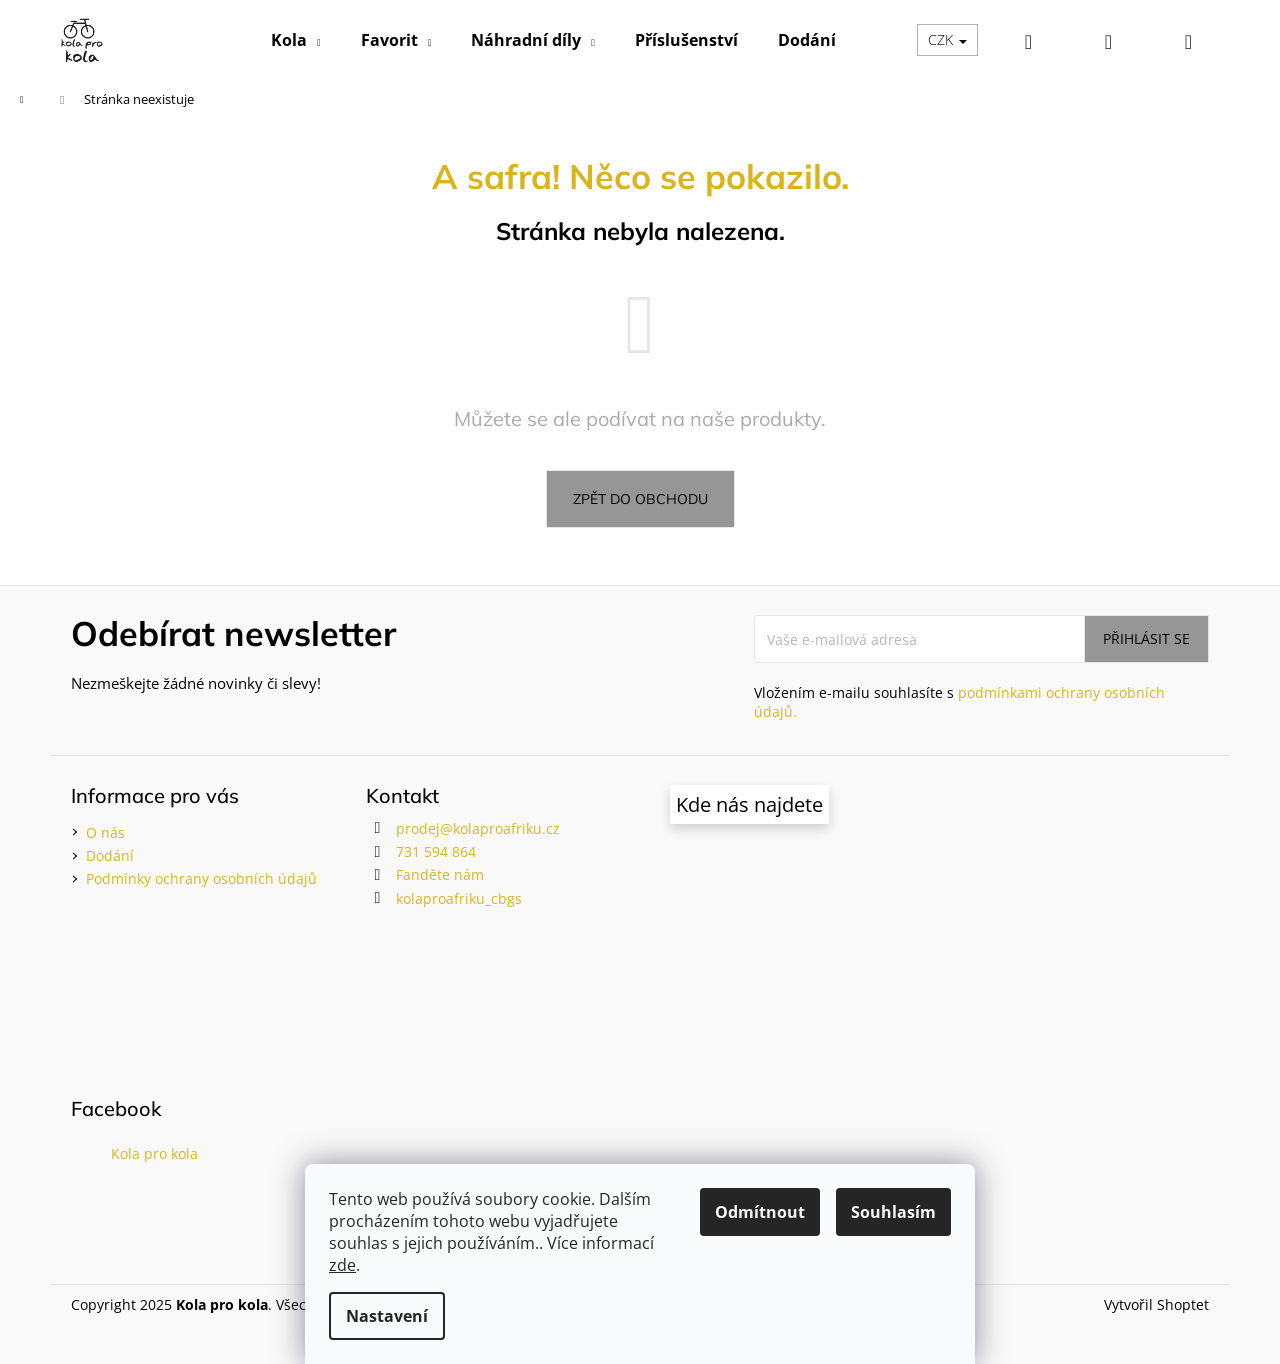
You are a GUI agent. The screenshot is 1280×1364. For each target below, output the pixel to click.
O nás (105, 832)
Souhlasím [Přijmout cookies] (893, 1212)
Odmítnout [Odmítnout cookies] (760, 1212)
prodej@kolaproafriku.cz (478, 828)
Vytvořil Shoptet (1156, 1304)
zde (342, 1265)
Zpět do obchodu (640, 499)
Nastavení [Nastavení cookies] (387, 1316)
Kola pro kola (154, 1153)
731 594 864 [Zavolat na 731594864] (436, 851)
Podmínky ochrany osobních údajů (201, 878)
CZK (947, 39)
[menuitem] (296, 40)
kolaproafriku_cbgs (459, 898)
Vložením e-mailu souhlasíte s (959, 702)
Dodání (110, 855)
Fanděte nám (440, 874)
